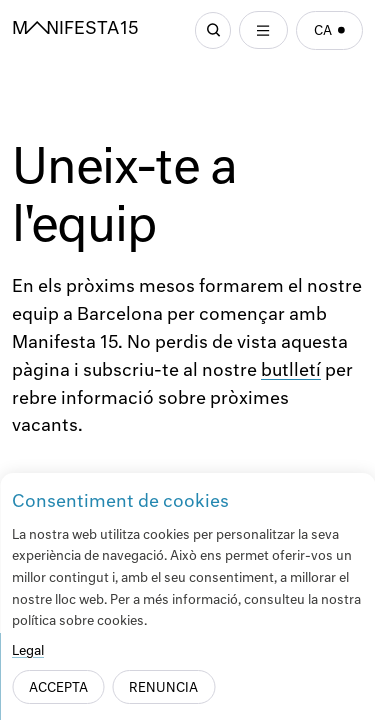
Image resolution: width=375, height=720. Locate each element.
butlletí (291, 371)
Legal (28, 651)
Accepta (58, 688)
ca (330, 31)
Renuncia (163, 688)
